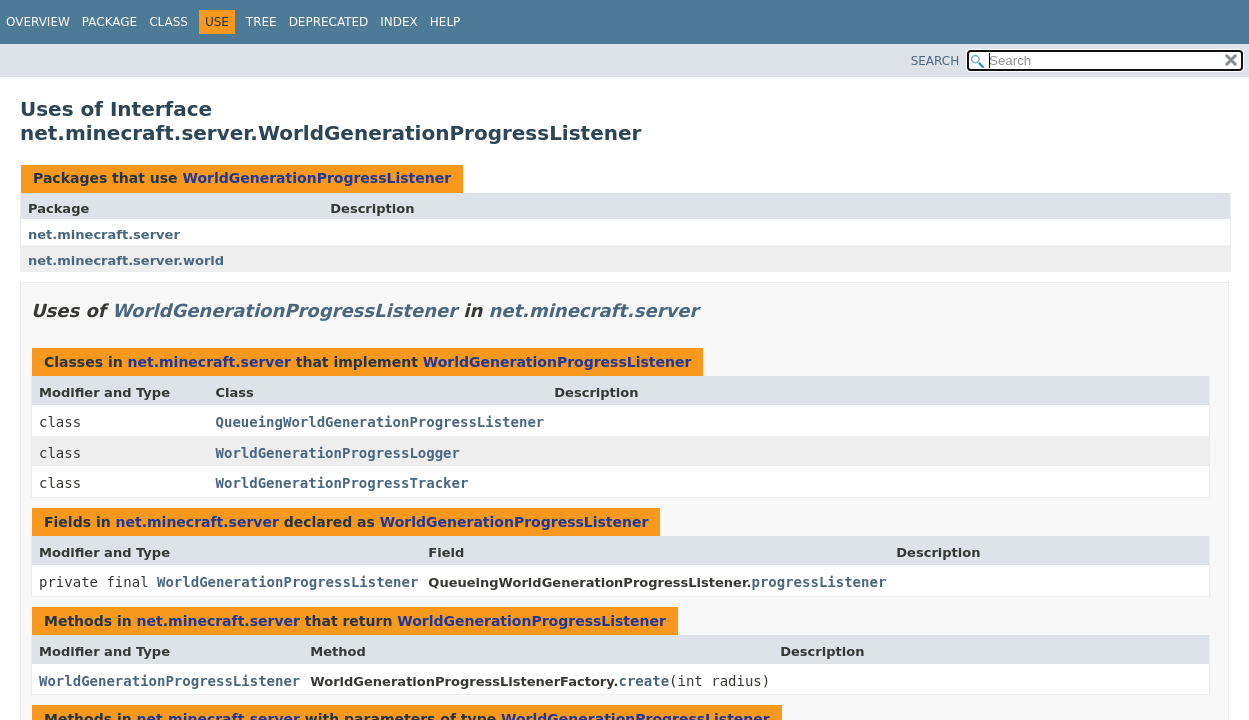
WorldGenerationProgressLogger (338, 453)
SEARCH (935, 61)
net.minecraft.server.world (126, 260)
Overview (38, 22)
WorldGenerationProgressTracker (342, 483)
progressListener (818, 582)
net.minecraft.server (104, 234)
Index (399, 22)
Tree (261, 22)
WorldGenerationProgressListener (316, 178)
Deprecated (329, 22)
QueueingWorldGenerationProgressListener (380, 422)
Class (168, 22)
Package (109, 22)
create (644, 681)
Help (445, 22)
